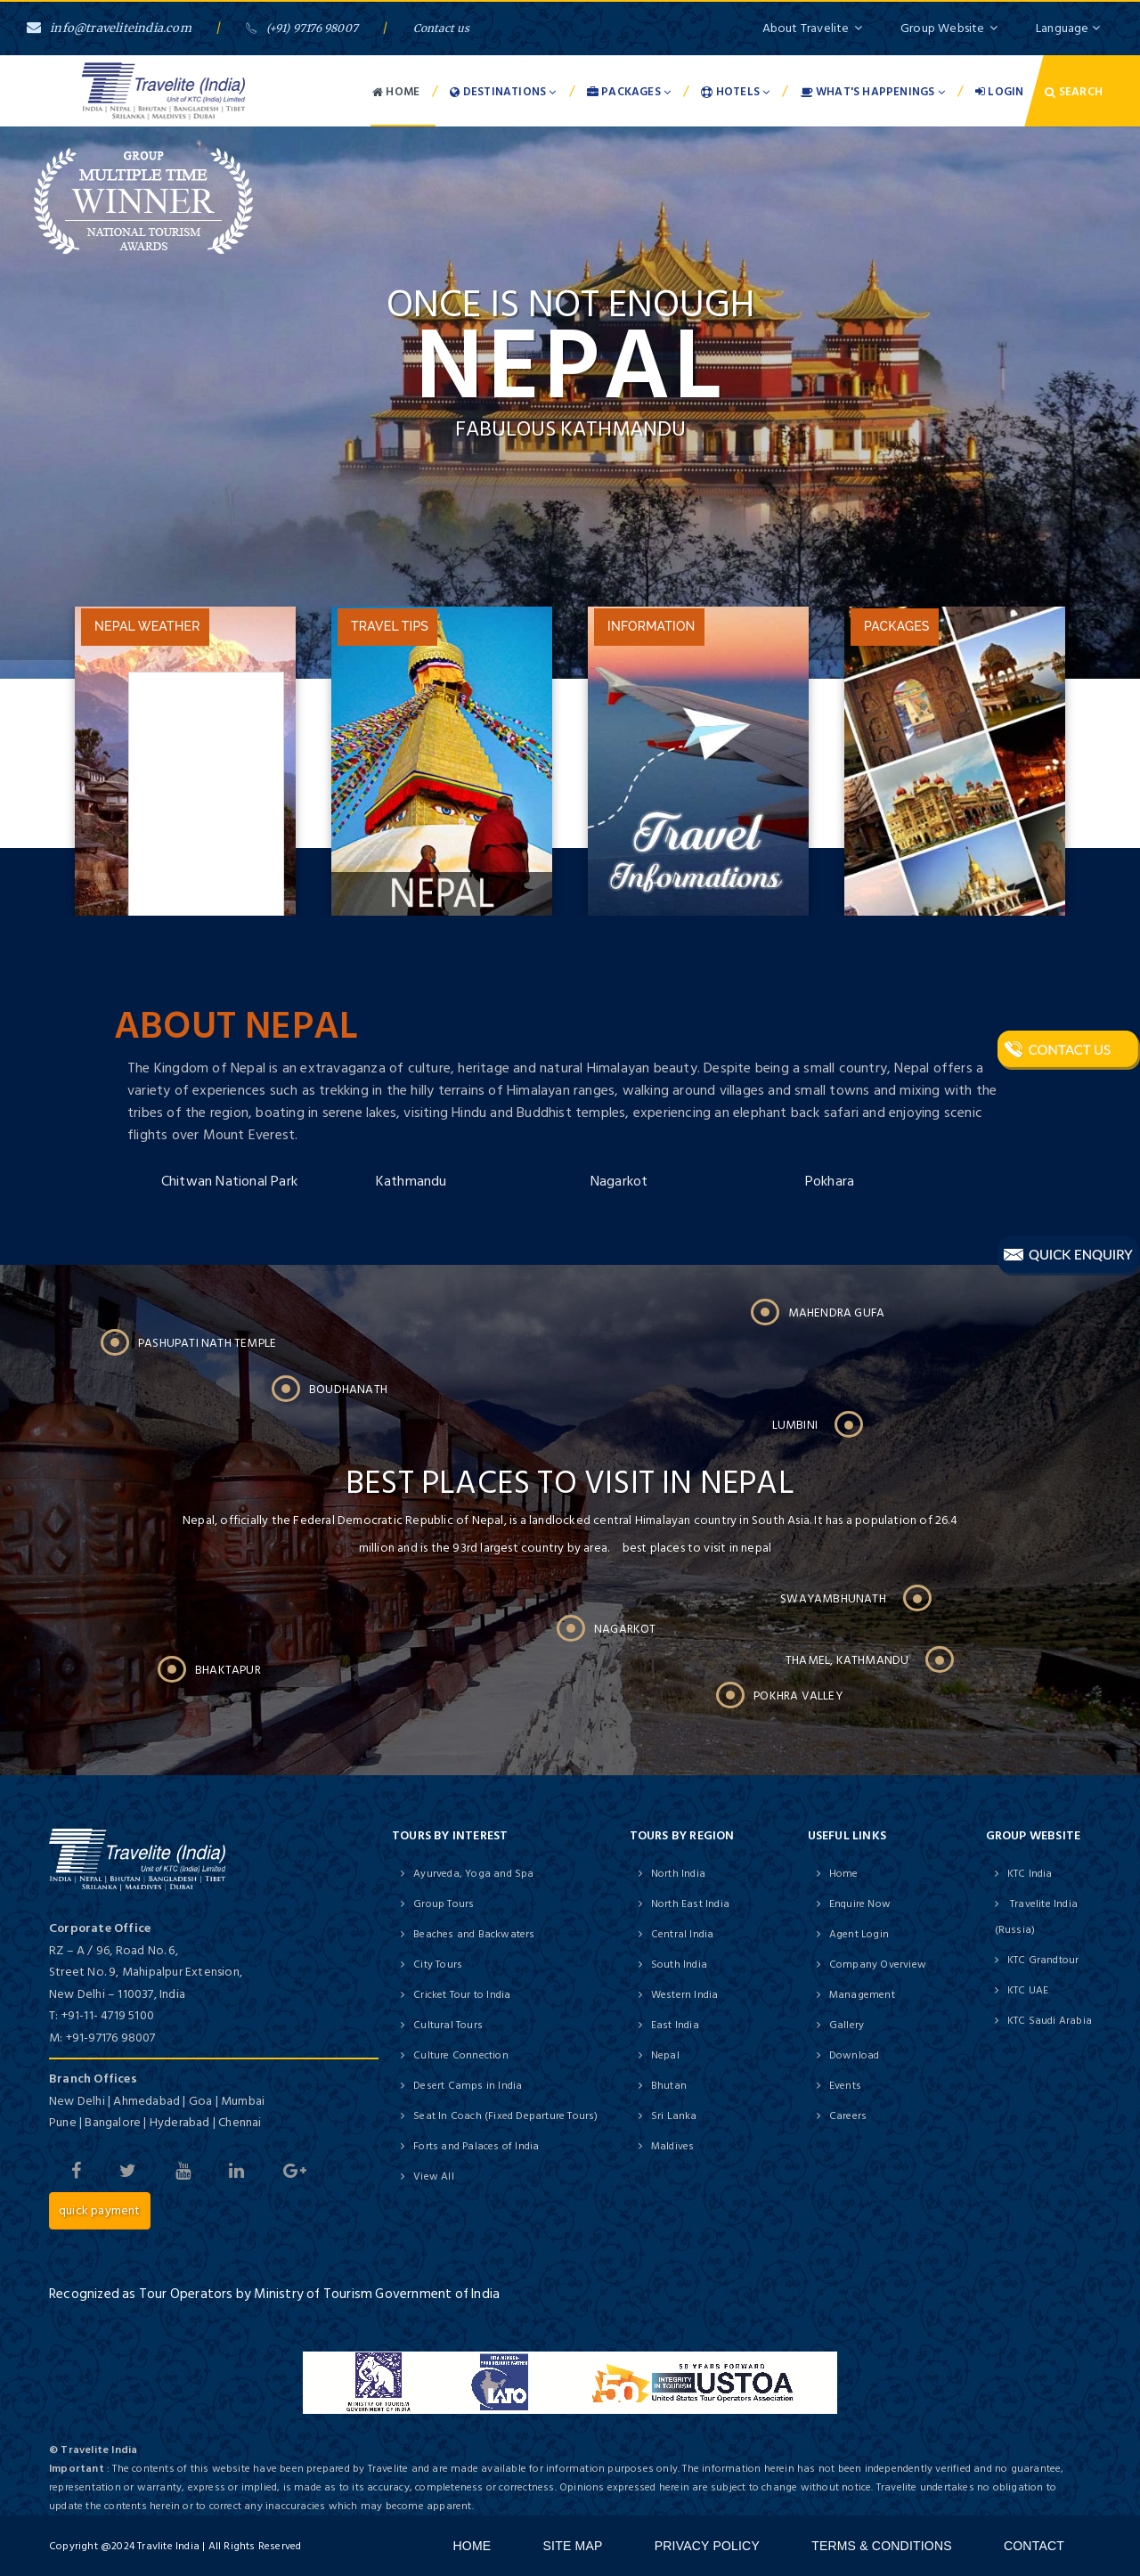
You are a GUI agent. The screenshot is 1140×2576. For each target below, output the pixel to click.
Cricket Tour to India (461, 1994)
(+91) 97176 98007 (302, 28)
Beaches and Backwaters (473, 1934)
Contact (1034, 2546)
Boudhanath (348, 1389)
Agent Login (859, 1934)
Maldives (673, 2146)
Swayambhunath (833, 1599)
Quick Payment (100, 2210)
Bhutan (669, 2085)
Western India (685, 1994)
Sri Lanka (674, 2115)
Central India (682, 1934)
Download (854, 2055)
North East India (690, 1903)
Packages (629, 92)
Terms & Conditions (881, 2546)
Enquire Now (860, 1903)
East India (675, 2025)
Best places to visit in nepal (570, 1491)
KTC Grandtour (1043, 1960)
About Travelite (812, 28)
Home (395, 92)
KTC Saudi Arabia (1049, 2020)
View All (433, 2176)
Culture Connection (461, 2055)
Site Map (573, 2546)
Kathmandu (411, 1181)
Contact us (441, 28)
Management (862, 1994)
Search (1074, 92)
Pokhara (829, 1181)
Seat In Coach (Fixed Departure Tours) (505, 2115)
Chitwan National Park (229, 1181)
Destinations (503, 92)
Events (845, 2085)
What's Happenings (873, 92)
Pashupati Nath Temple (207, 1343)
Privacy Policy (707, 2546)
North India (678, 1873)
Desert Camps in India (467, 2085)
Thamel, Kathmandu (847, 1660)
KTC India (1030, 1873)
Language (1068, 28)
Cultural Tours (448, 2025)
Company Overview (877, 1964)
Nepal (665, 2055)
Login (999, 92)
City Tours (437, 1964)
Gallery (846, 2025)
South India (679, 1964)
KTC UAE (1027, 1990)
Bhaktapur (228, 1670)
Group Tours (443, 1903)
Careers (848, 2115)
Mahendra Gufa (836, 1313)
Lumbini (795, 1425)
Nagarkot (619, 1181)
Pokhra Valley (798, 1696)
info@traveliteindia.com (109, 28)
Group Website (949, 28)
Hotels (735, 92)
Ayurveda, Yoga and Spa (473, 1873)
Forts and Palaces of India (476, 2146)
